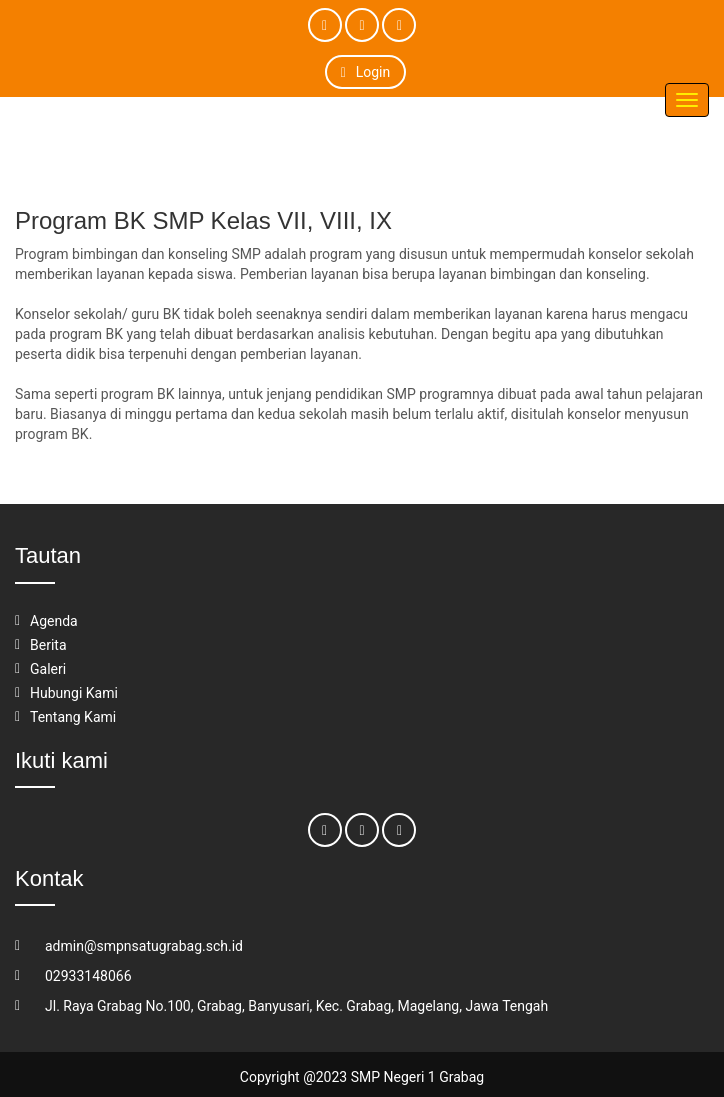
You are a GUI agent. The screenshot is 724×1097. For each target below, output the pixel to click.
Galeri (48, 669)
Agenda (54, 621)
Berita (48, 645)
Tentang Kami (73, 717)
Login (365, 72)
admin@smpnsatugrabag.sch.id (144, 946)
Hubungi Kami (74, 693)
